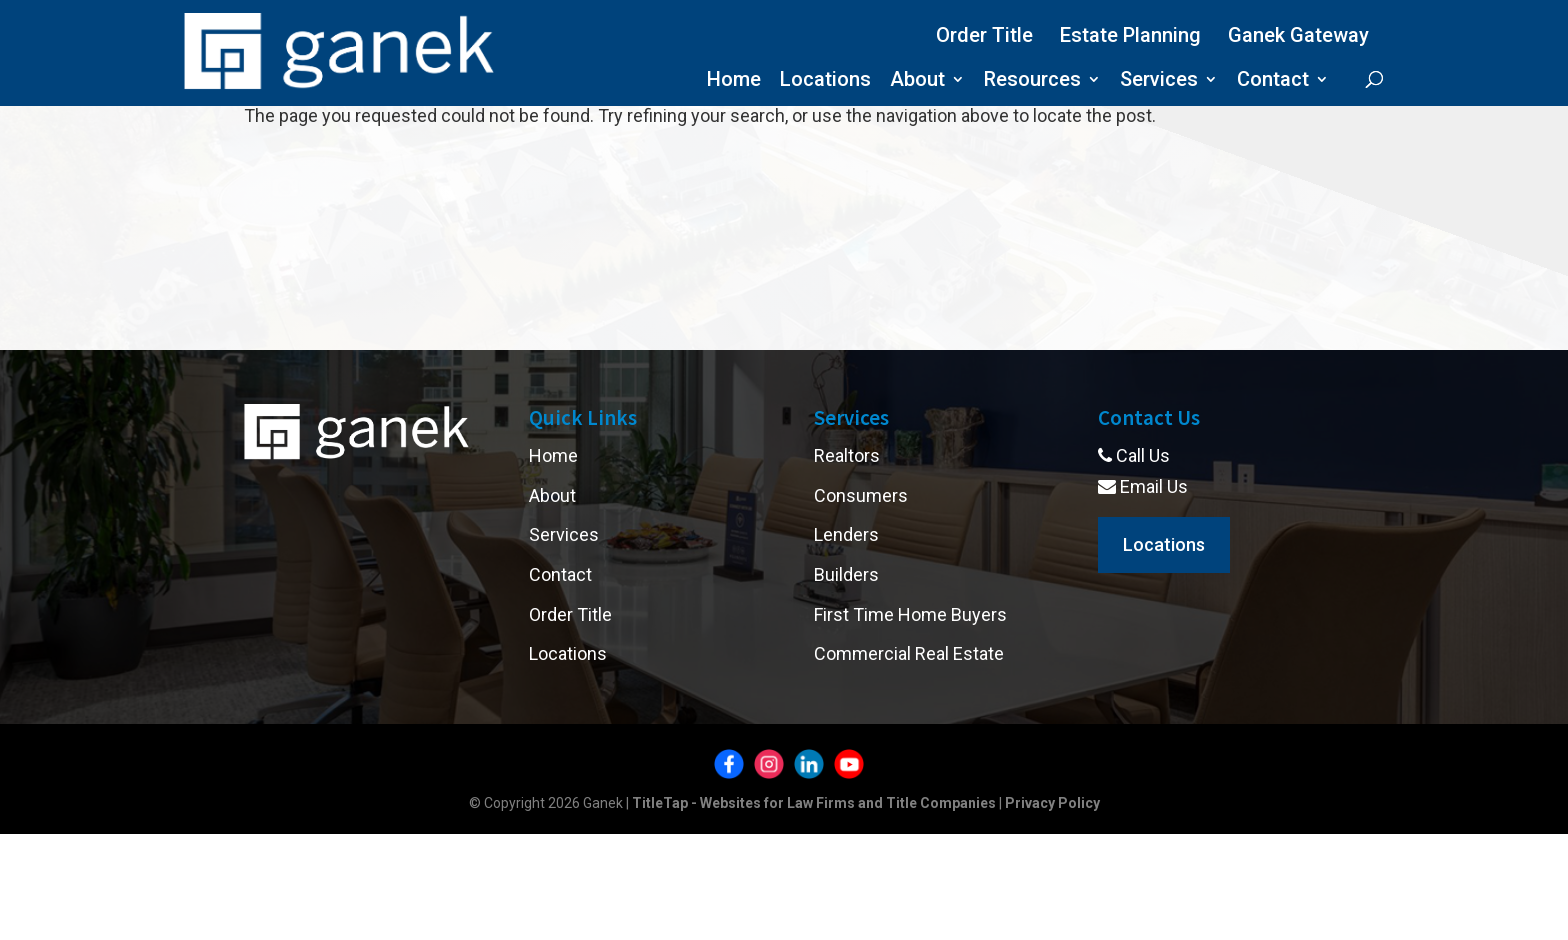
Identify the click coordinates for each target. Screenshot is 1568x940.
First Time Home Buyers (910, 614)
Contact (1273, 81)
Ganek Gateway (1298, 35)
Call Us (1134, 455)
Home (734, 81)
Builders (846, 574)
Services (1159, 81)
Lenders (846, 534)
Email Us (1143, 486)
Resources (1032, 81)
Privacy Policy (1052, 803)
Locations (825, 81)
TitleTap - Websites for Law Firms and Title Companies (814, 803)
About (917, 81)
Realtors (847, 455)
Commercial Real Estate (909, 653)
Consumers (861, 495)
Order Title (984, 35)
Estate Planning (1130, 35)
